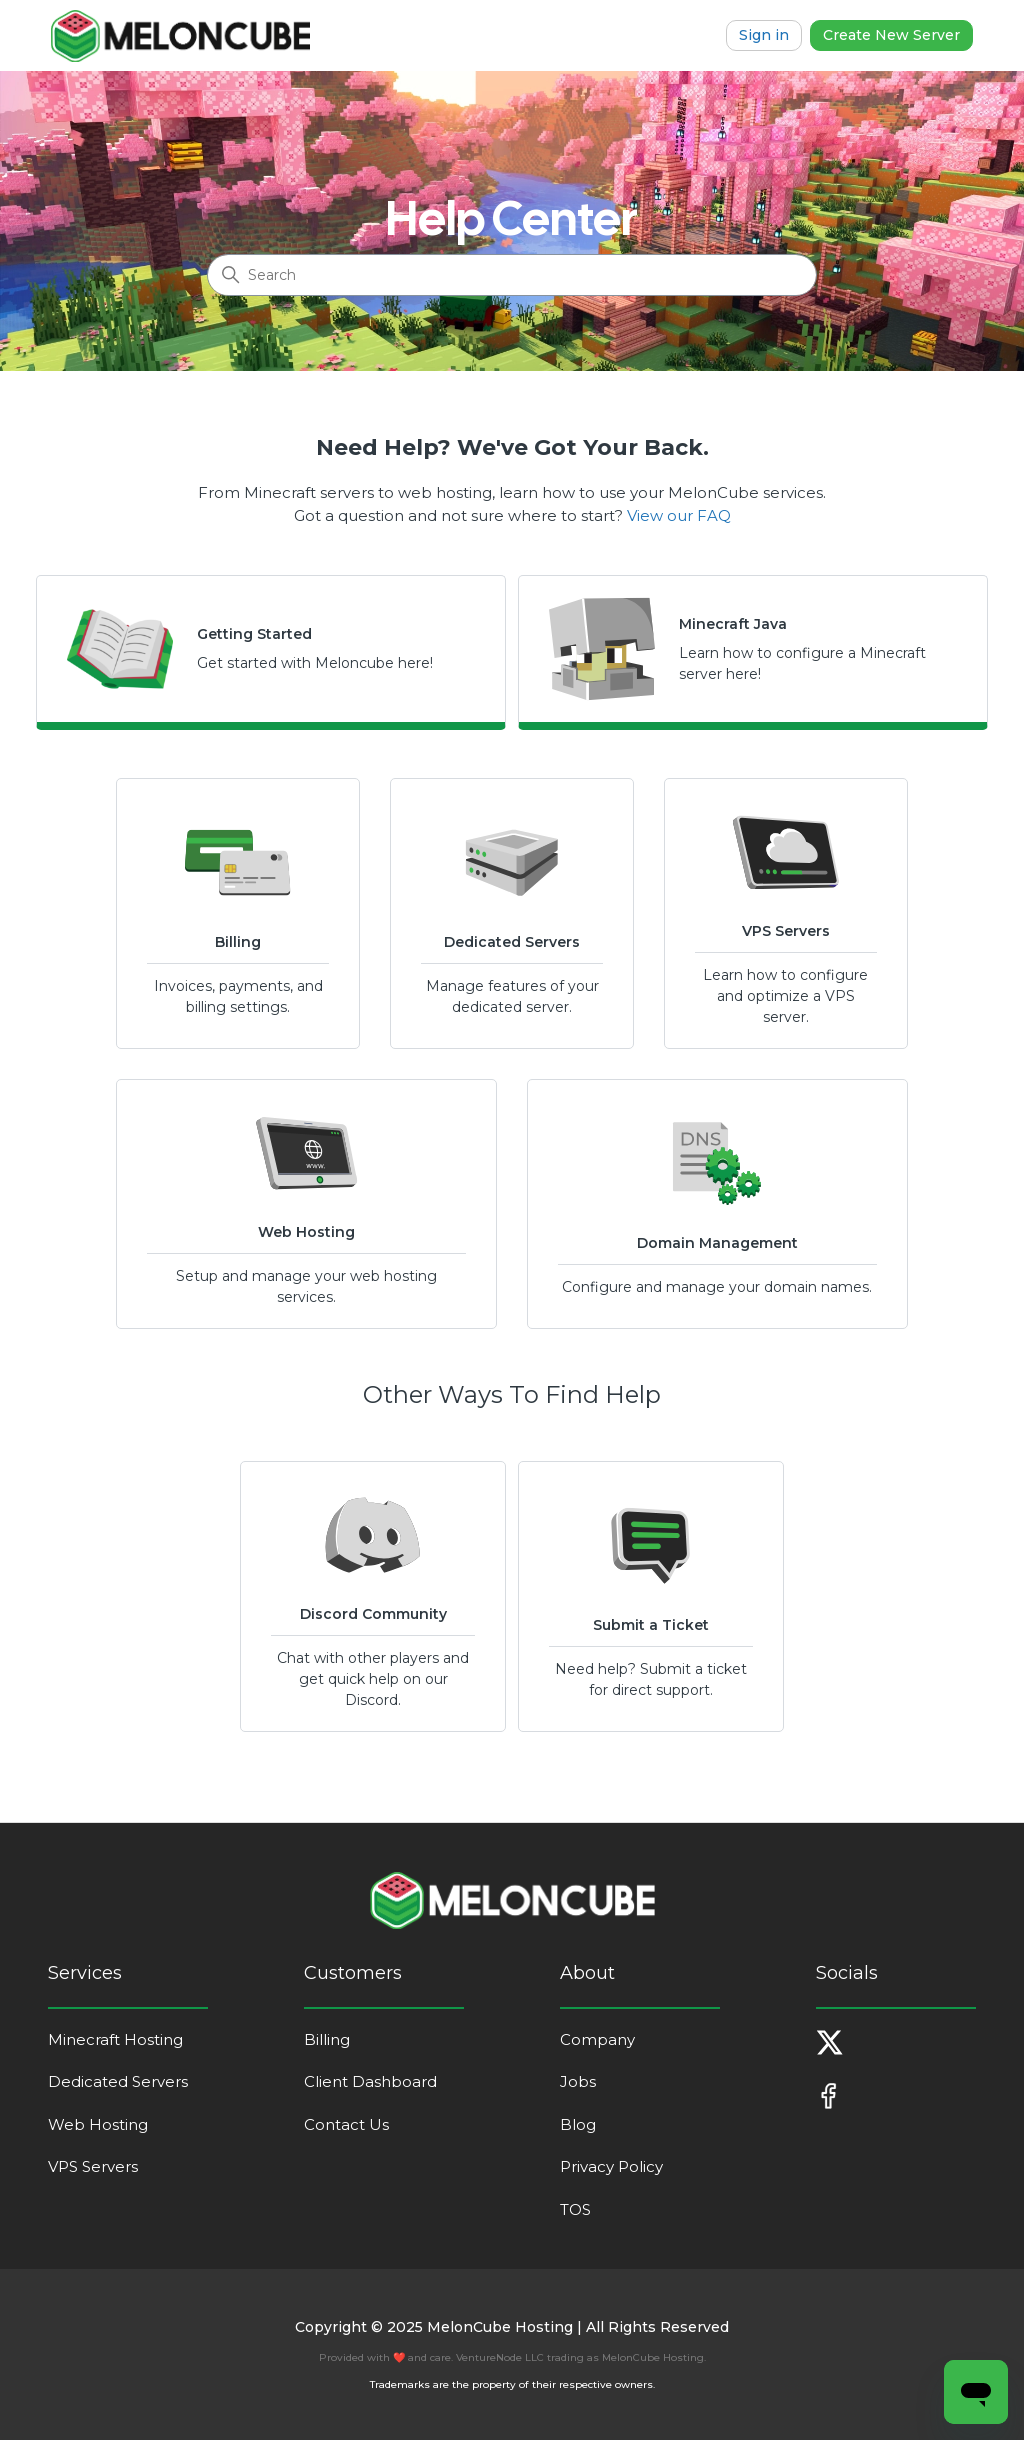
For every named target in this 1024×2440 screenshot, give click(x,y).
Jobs (578, 2081)
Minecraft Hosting (115, 2039)
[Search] (512, 275)
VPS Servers (93, 2166)
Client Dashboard (370, 2081)
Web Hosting (98, 2124)
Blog (578, 2124)
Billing (327, 2039)
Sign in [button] (764, 35)
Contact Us (346, 2124)
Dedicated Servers (118, 2081)
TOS (575, 2209)
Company (597, 2039)
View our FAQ (679, 515)
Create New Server (891, 35)
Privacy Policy (611, 2166)
